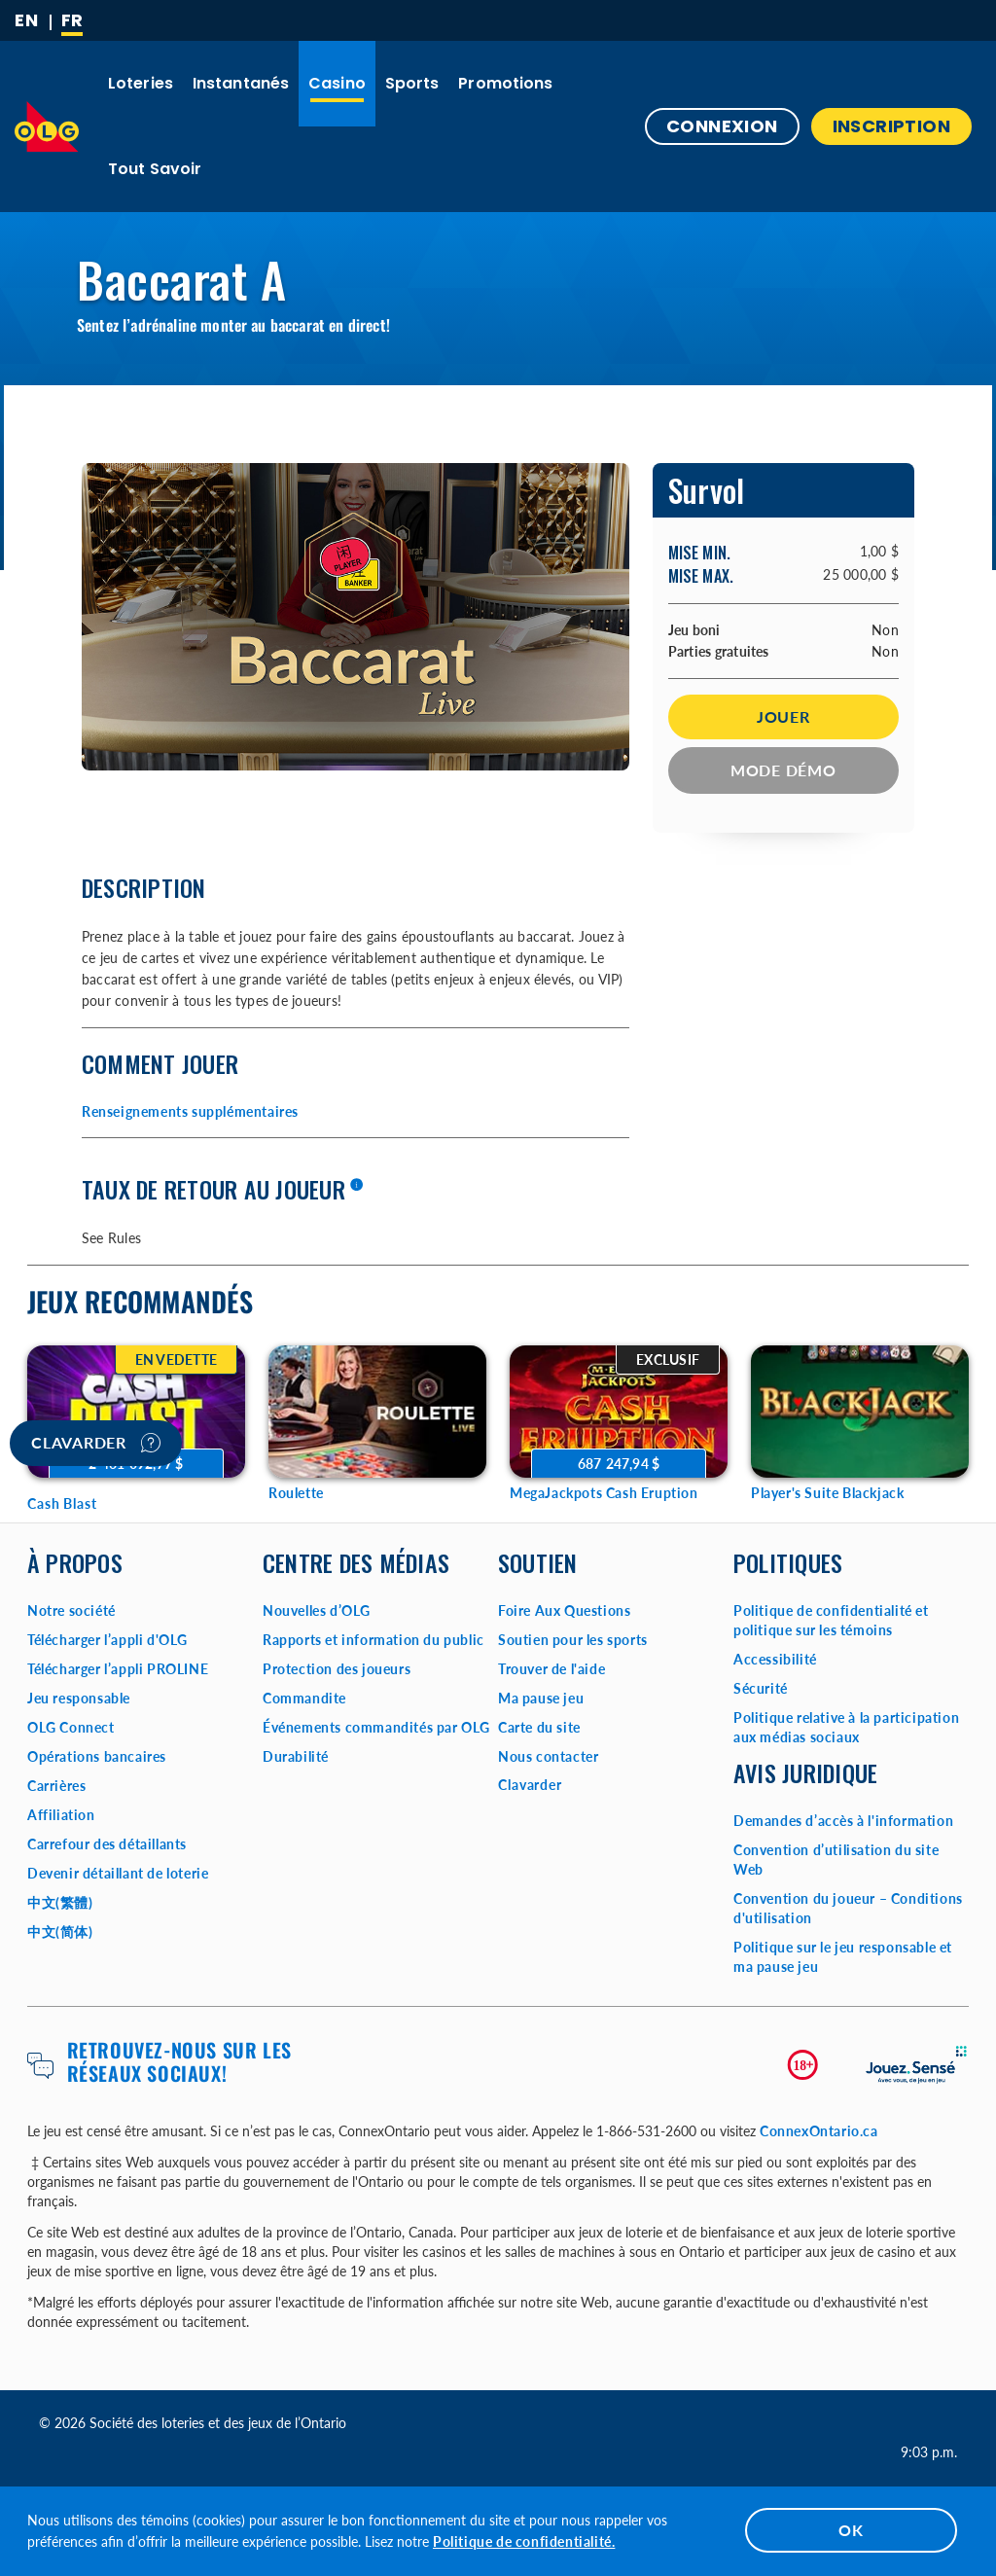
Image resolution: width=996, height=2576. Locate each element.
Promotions (505, 83)
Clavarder (95, 1442)
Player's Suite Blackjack (827, 1493)
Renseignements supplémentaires (190, 1111)
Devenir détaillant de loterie (117, 1873)
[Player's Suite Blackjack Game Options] (860, 1411)
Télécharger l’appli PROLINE (117, 1669)
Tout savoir (154, 169)
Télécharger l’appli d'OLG (107, 1639)
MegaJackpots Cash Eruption (604, 1493)
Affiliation (61, 1815)
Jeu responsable (78, 1698)
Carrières (56, 1785)
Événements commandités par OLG (376, 1727)
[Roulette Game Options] (377, 1411)
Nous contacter (548, 1756)
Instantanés (241, 83)
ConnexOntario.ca (819, 2131)
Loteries (140, 83)
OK (851, 2530)
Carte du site (539, 1727)
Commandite (304, 1698)
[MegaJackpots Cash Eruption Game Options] (619, 1411)
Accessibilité (775, 1659)
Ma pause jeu (541, 1698)
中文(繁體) (60, 1902)
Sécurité (760, 1688)
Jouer (783, 716)
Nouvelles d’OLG (317, 1610)
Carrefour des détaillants (107, 1844)
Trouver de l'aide (551, 1669)
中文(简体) (60, 1931)
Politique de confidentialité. (524, 2541)
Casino (337, 83)
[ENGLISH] (26, 20)
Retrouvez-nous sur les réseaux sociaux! (179, 2061)
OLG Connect (71, 1727)
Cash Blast (62, 1503)
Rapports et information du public (373, 1639)
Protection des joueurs (336, 1669)
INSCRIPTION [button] (891, 126)
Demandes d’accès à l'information (843, 1820)
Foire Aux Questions (564, 1610)
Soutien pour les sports (573, 1639)
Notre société (71, 1610)
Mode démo (783, 770)
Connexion (722, 126)
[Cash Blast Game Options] (136, 1411)
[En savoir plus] (356, 1186)
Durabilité (296, 1756)
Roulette (296, 1493)
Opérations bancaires (96, 1756)
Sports (412, 83)
